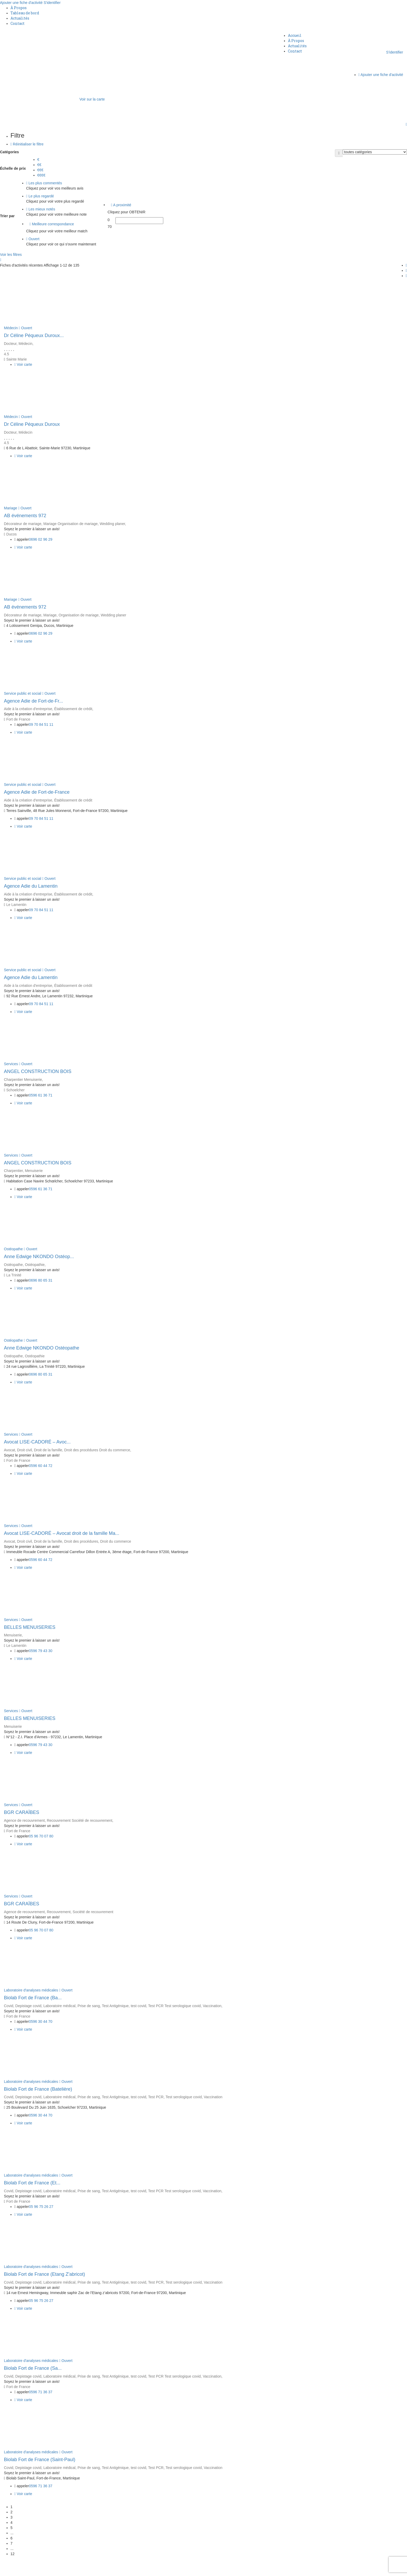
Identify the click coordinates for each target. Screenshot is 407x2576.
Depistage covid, (29, 2006)
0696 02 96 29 (41, 539)
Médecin (11, 328)
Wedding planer (113, 615)
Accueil (294, 35)
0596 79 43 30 (41, 1651)
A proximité (121, 205)
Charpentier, (14, 1171)
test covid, (139, 2006)
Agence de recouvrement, (25, 1820)
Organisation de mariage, (78, 524)
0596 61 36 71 (41, 1095)
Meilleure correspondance (52, 224)
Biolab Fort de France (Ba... (33, 1997)
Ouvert (32, 239)
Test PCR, (157, 2097)
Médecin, (26, 343)
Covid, (9, 2006)
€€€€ (41, 175)
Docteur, (11, 343)
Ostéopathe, (14, 1265)
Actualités (19, 18)
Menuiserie (34, 1171)
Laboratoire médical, (60, 2006)
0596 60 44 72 (41, 1466)
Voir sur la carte (92, 99)
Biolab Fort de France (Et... (32, 2182)
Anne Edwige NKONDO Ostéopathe (41, 1348)
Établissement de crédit (73, 800)
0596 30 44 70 (41, 2021)
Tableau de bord (24, 12)
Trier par (7, 216)
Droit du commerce (115, 1541)
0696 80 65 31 (41, 1280)
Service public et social (22, 693)
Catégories (9, 152)
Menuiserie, (33, 1079)
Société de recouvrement (93, 1912)
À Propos (18, 7)
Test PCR (156, 2006)
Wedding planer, (113, 524)
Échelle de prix (13, 168)
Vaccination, (212, 2006)
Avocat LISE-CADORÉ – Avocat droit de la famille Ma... (61, 1533)
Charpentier (14, 1079)
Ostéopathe (13, 1249)
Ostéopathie (35, 1356)
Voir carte (23, 364)
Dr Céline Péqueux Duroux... (34, 335)
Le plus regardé (40, 196)
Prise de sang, (90, 2006)
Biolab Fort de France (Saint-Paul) (39, 2459)
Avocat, (10, 1450)
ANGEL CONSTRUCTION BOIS (37, 1071)
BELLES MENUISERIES (29, 1627)
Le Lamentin (16, 905)
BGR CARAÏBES (21, 1812)
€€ (39, 165)
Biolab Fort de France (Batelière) (38, 2089)
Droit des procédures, (82, 1541)
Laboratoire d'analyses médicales (31, 1990)
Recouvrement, (60, 1912)
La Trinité (13, 1275)
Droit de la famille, (49, 1450)
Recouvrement (59, 1820)
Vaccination (213, 2097)
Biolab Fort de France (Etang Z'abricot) (44, 2274)
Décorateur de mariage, (23, 524)
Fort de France (18, 719)
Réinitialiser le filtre (27, 144)
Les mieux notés (40, 209)
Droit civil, (25, 1450)
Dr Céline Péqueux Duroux (32, 424)
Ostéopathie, (35, 1265)
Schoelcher (15, 1090)
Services (11, 1064)
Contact (17, 23)
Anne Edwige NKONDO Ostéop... (39, 1256)
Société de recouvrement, (92, 1820)
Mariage (10, 508)
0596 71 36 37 (41, 2392)
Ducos (11, 534)
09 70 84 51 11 (41, 724)
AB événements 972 (25, 515)
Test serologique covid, (184, 2006)
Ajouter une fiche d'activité (21, 3)
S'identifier (52, 3)
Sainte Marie (16, 359)
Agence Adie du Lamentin (30, 886)
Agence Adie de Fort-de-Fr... (33, 701)
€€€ (40, 170)
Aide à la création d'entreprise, (29, 709)
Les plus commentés (44, 183)
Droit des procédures (81, 1450)
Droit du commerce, (115, 1450)
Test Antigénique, (116, 2006)
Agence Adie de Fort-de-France (36, 792)
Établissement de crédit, (73, 709)
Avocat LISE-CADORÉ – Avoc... (37, 1442)
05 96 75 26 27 (41, 2206)
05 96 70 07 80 (41, 1836)
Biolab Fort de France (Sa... (33, 2368)
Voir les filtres (11, 254)
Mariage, (51, 615)
